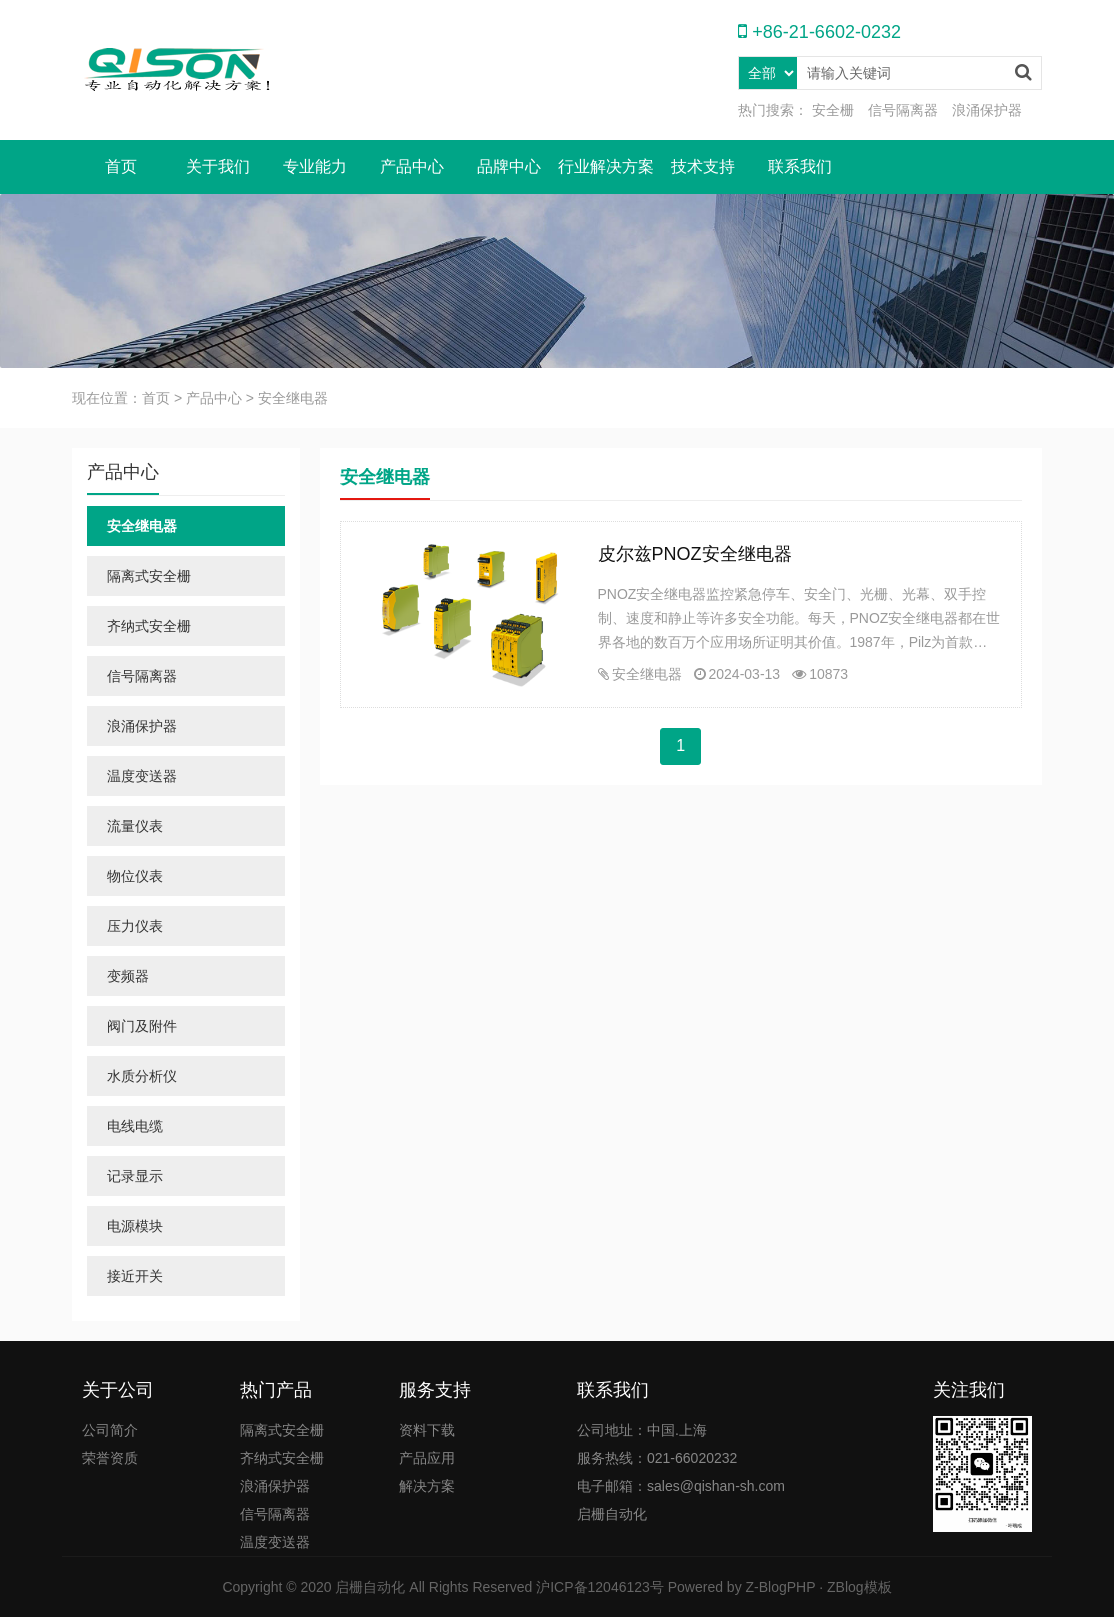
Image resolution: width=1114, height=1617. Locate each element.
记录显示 (135, 1176)
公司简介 (110, 1430)
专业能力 (315, 166)
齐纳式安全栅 (149, 626)
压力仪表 (135, 926)
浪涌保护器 (987, 110)
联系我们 (800, 166)
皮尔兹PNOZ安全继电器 (695, 554)
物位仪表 (135, 876)
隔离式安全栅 (149, 576)
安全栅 (833, 110)
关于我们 (218, 166)
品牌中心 (509, 166)
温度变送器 (142, 776)
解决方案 (427, 1486)
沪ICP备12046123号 (600, 1587)
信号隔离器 (903, 110)
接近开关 (135, 1276)
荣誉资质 (110, 1458)
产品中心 (412, 166)
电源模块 (135, 1226)
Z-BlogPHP (781, 1587)
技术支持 (703, 166)
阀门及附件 (142, 1026)
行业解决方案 (606, 166)
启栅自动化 (370, 1587)
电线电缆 (135, 1126)
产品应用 (427, 1458)
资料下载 (427, 1430)
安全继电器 (647, 674)
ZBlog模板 (859, 1587)
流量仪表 (135, 826)
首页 (121, 166)
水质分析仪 (142, 1076)
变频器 (128, 976)
